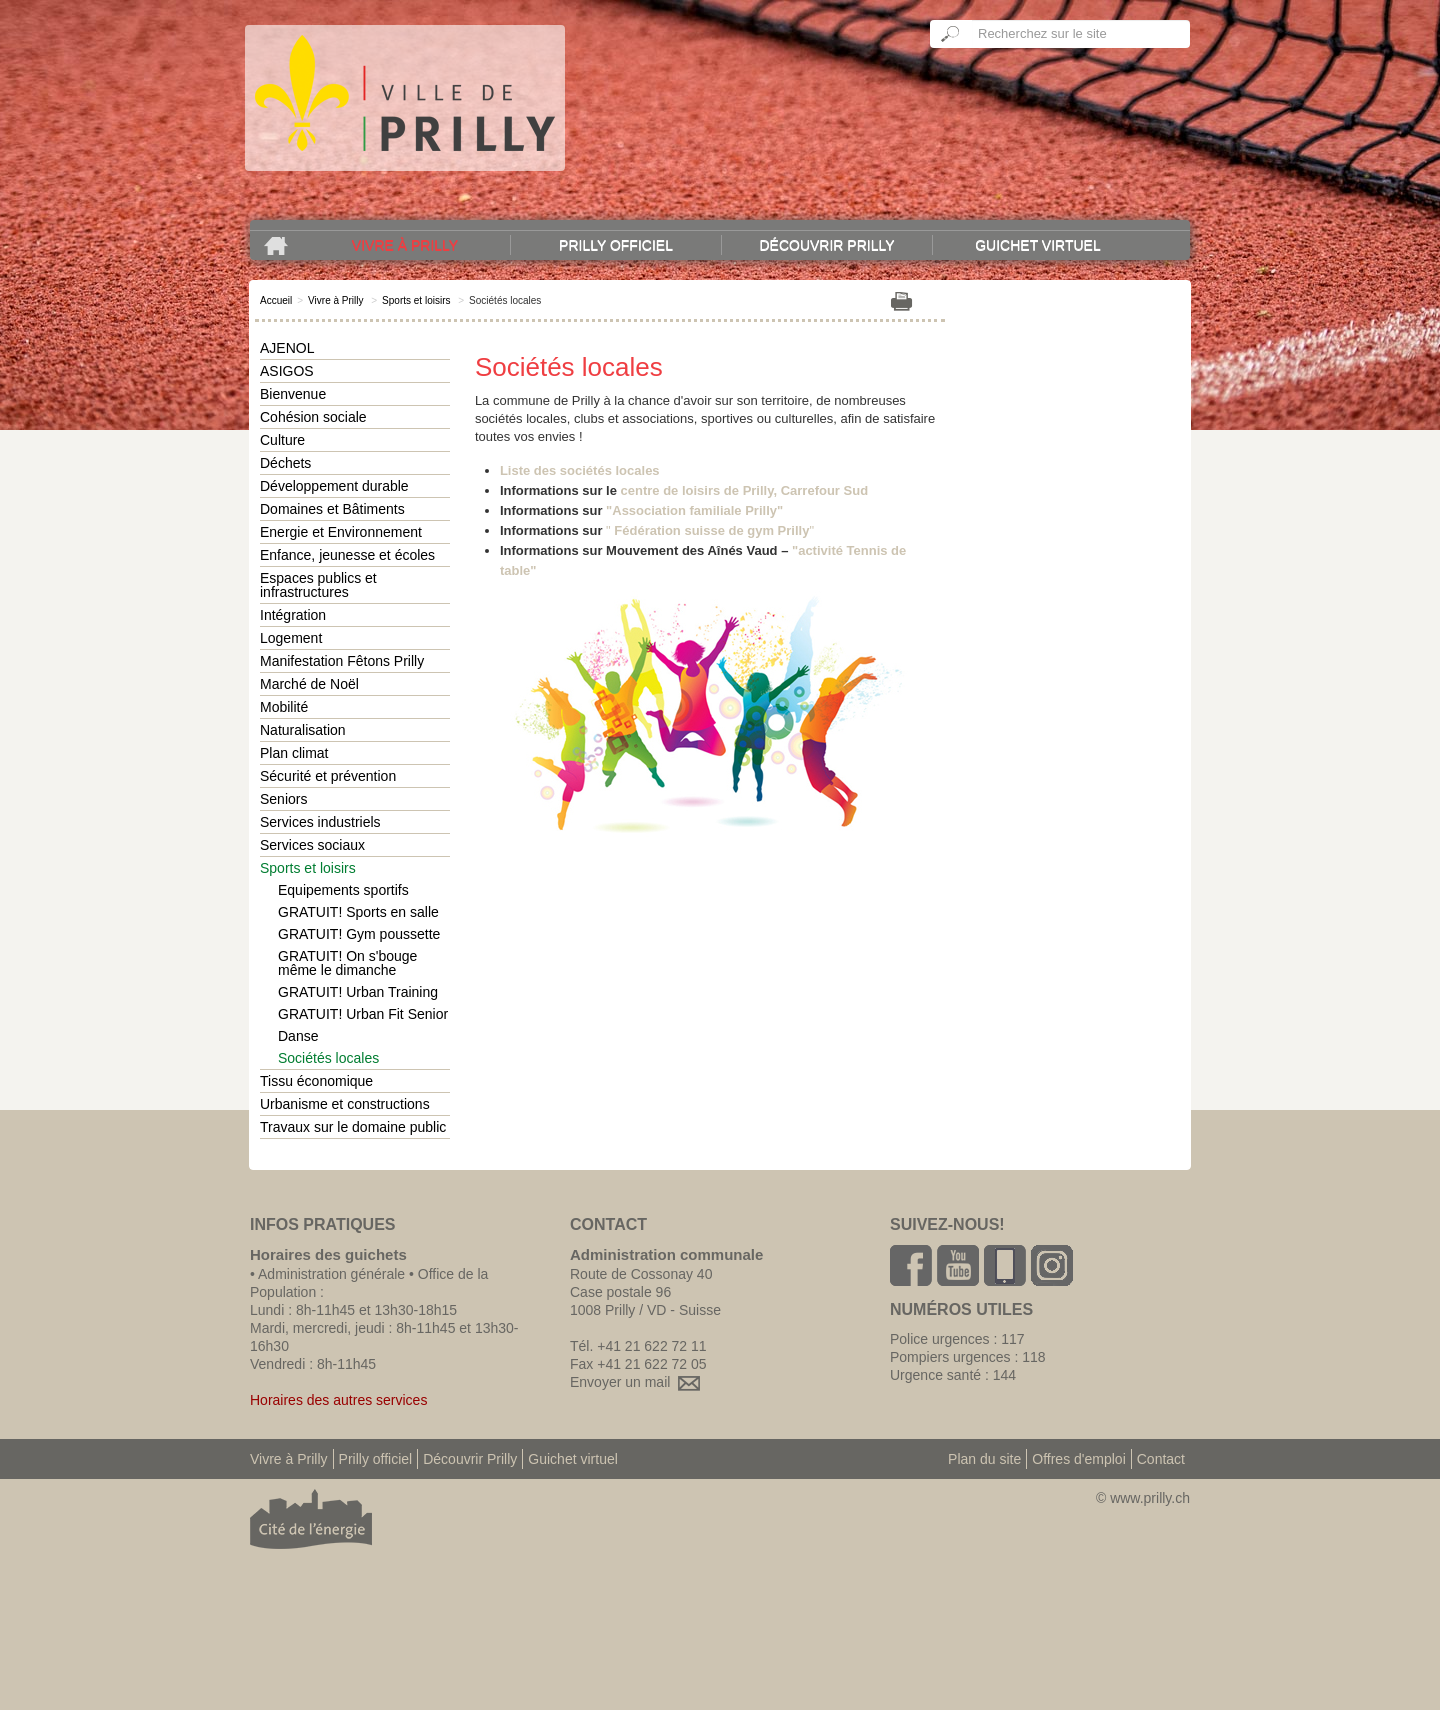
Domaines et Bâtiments (332, 509)
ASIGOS (287, 371)
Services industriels (320, 822)
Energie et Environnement (341, 532)
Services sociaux (312, 845)
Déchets (285, 463)
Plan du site (984, 1459)
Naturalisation (303, 730)
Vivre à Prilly (405, 245)
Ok (951, 34)
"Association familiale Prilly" (694, 510)
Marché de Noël (309, 684)
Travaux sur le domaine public (353, 1127)
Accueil (276, 300)
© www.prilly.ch (1143, 1498)
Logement (291, 638)
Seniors (283, 799)
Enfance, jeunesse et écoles (347, 555)
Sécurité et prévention (328, 776)
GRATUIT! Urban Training (358, 992)
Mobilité (284, 707)
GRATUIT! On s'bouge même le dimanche (347, 963)
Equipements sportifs (343, 890)
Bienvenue (293, 394)
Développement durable (334, 486)
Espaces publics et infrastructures (318, 585)
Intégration (293, 615)
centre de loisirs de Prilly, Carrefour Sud (745, 490)
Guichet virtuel (1038, 245)
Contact (1161, 1459)
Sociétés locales (328, 1058)
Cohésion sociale (313, 417)
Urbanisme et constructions (345, 1104)
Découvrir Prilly (826, 245)
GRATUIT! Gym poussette (359, 934)
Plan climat (294, 753)
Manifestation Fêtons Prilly (342, 661)
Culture (282, 440)
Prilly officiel (616, 245)
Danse (298, 1036)
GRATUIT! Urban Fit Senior (363, 1014)
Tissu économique (316, 1081)
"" (710, 530)
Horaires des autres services (338, 1400)
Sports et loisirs (416, 300)
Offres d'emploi (1078, 1459)
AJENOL (287, 348)
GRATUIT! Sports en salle (358, 912)
